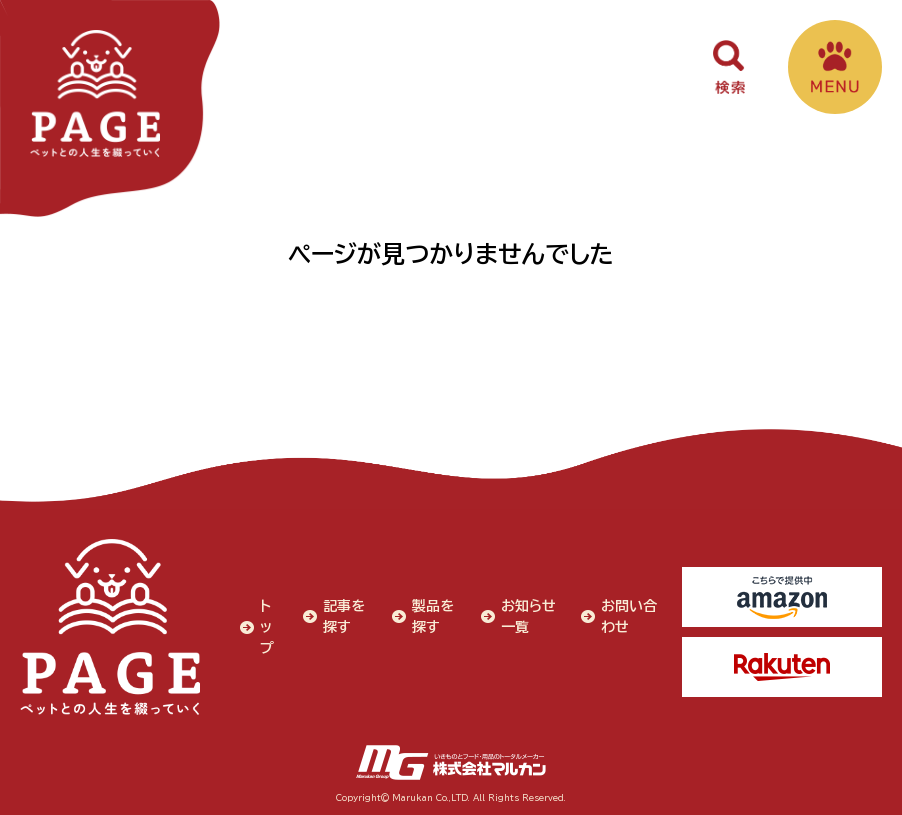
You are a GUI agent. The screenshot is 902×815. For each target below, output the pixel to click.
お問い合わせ (629, 616)
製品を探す (433, 616)
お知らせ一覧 (528, 616)
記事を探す (344, 616)
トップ (267, 627)
